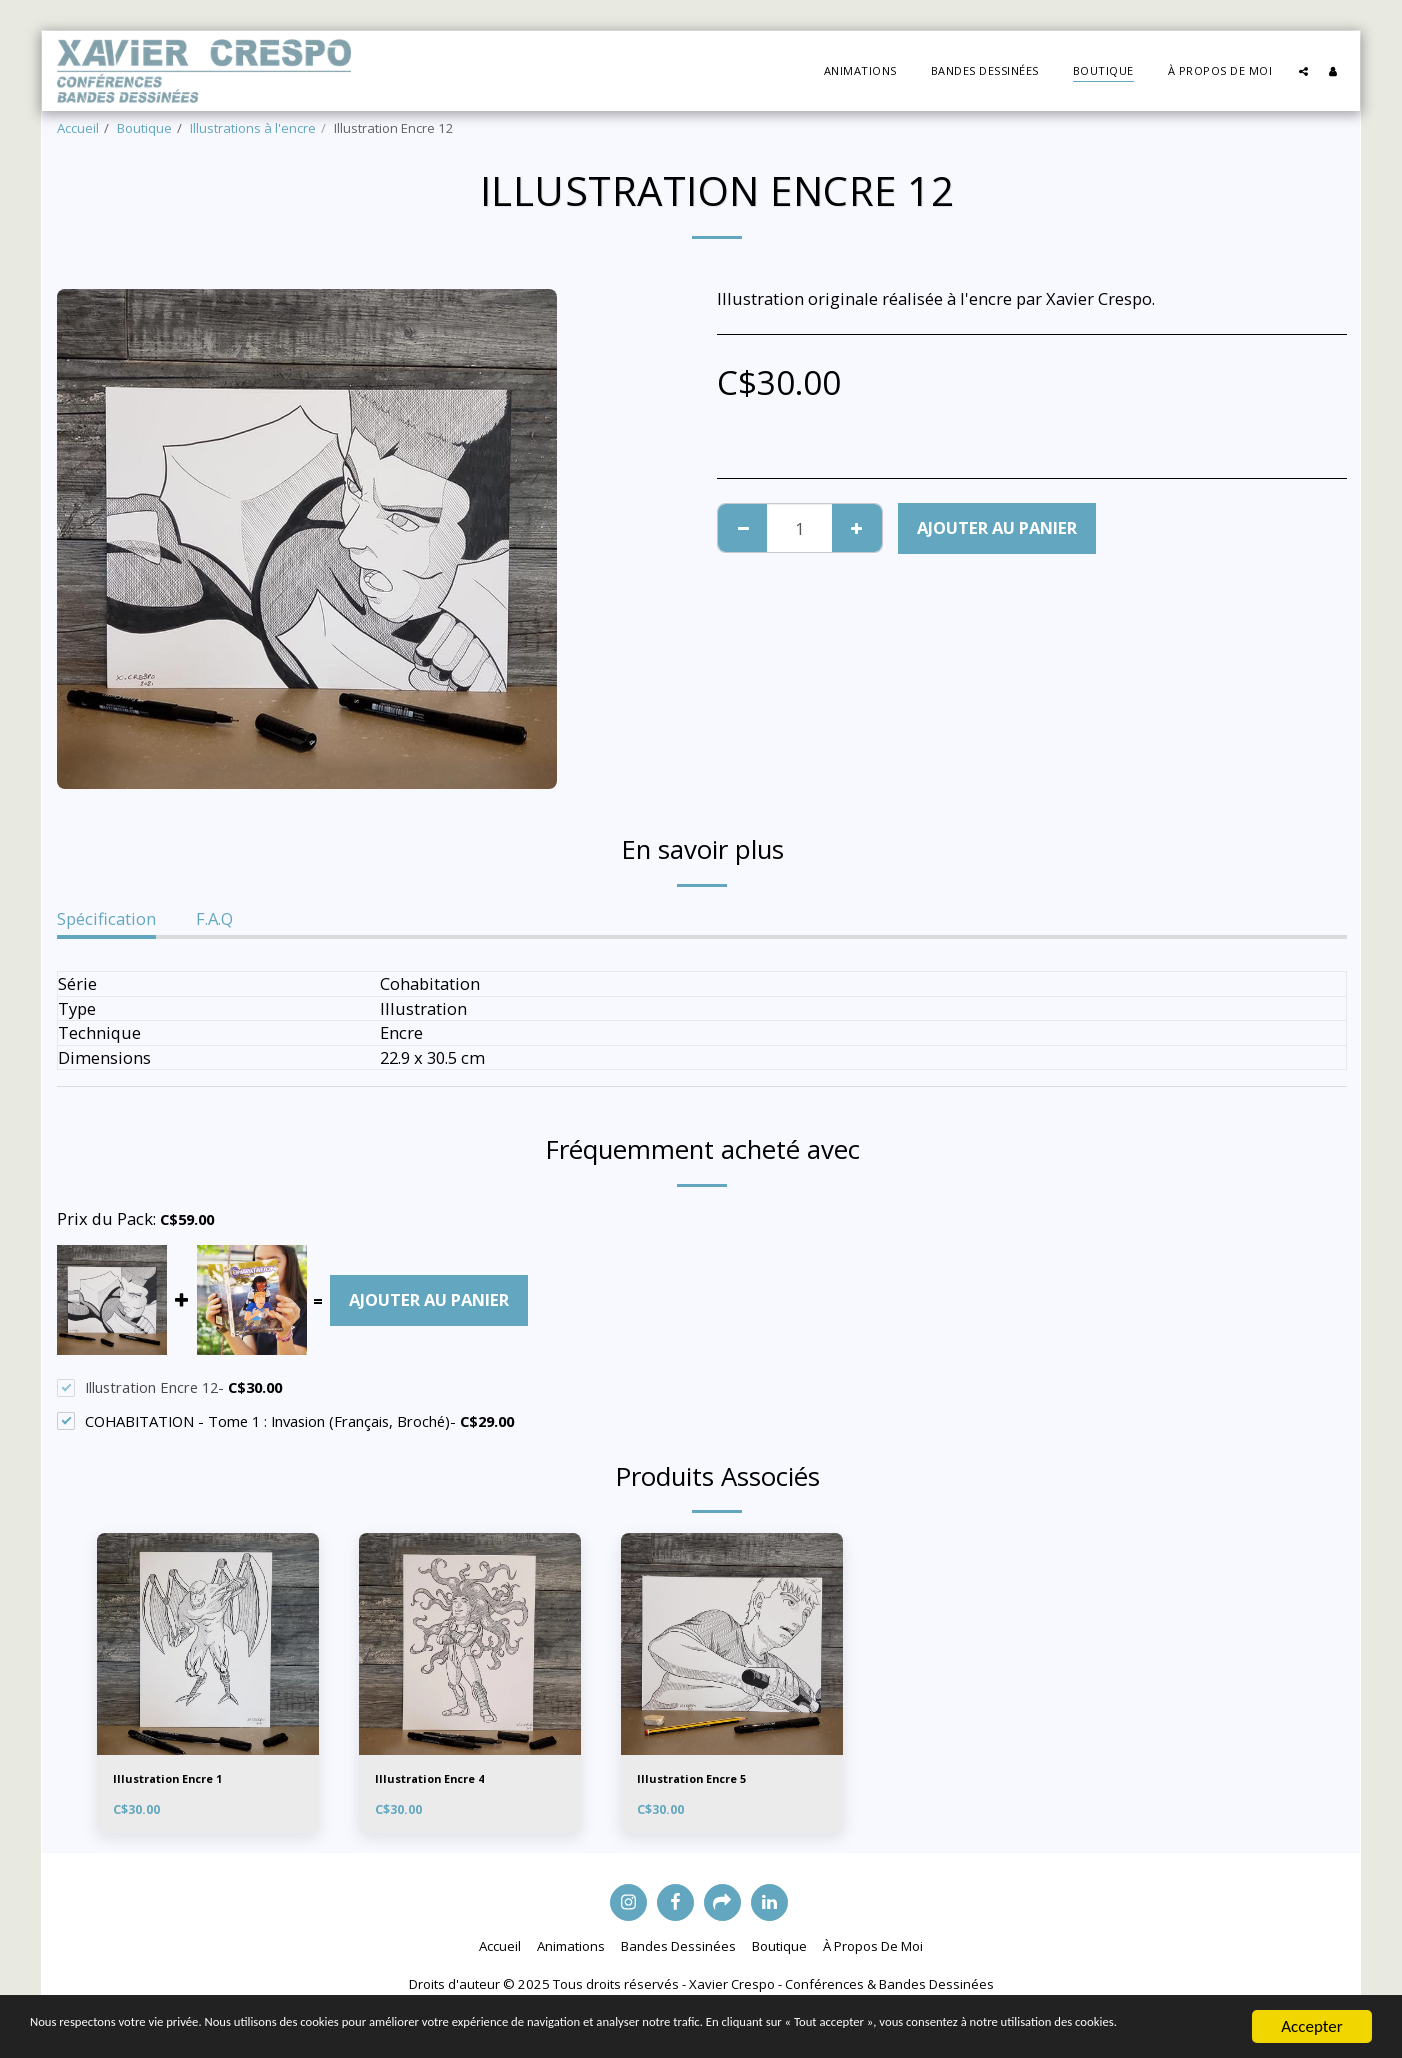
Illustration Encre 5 (701, 1780)
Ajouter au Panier (997, 527)
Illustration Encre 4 (439, 1780)
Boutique (144, 128)
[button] (1303, 71)
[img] (208, 1644)
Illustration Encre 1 (177, 1780)
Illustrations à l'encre (253, 128)
